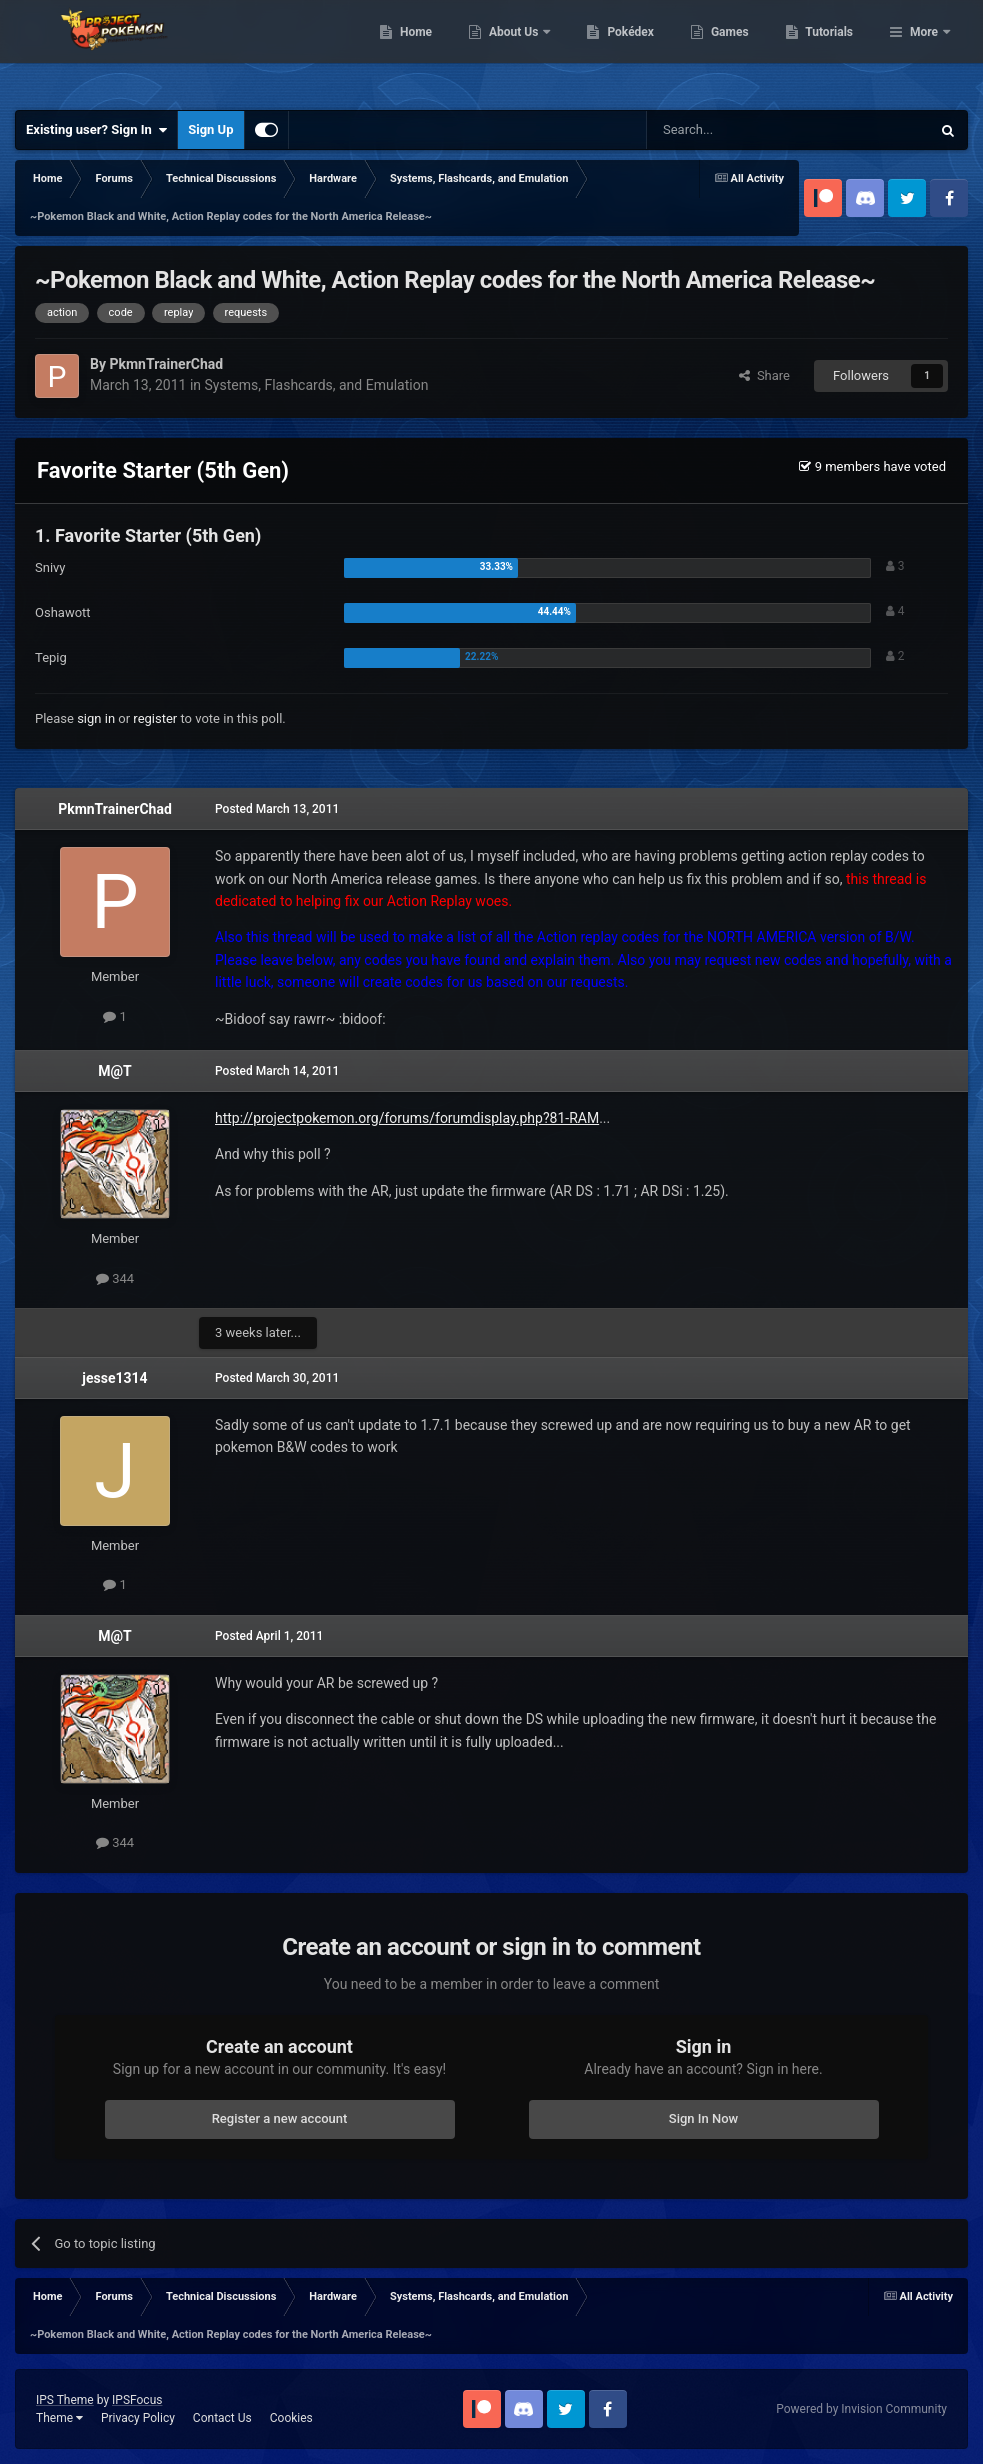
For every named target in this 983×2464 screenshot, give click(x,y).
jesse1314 (114, 1378)
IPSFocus (137, 2400)
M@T (114, 1071)
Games (832, 50)
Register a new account (280, 2118)
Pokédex (734, 50)
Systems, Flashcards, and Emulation (317, 385)
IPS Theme (65, 2400)
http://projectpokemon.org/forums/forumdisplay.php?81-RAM (407, 1118)
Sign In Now (703, 2118)
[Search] (741, 130)
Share (764, 375)
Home (518, 50)
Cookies (291, 2418)
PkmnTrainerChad (115, 809)
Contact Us (222, 2418)
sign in (96, 718)
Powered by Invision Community (861, 2409)
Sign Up (210, 129)
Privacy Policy (138, 2418)
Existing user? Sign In (96, 130)
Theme (59, 2418)
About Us (617, 50)
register (155, 718)
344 (115, 1278)
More (924, 50)
